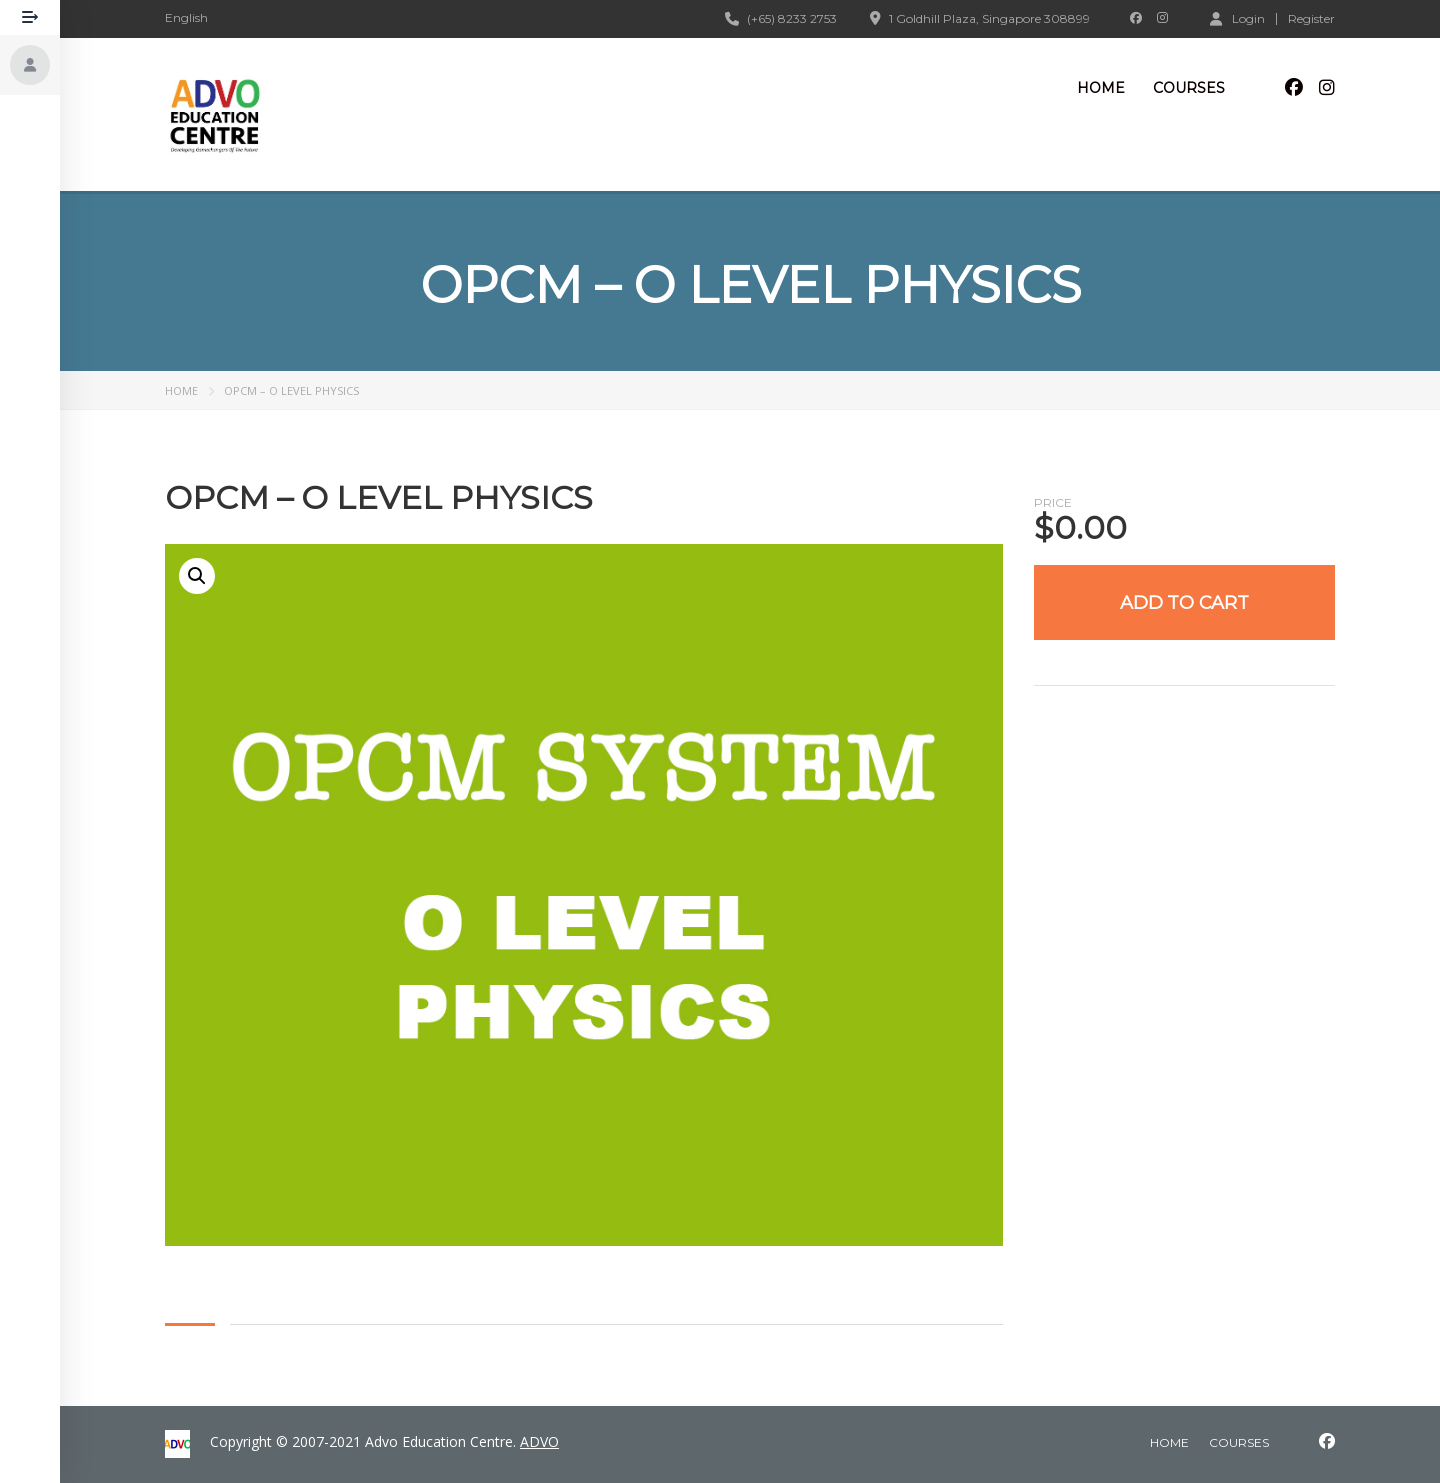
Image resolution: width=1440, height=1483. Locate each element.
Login (1237, 18)
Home (1101, 88)
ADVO (539, 1441)
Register (1311, 19)
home (1169, 1442)
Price (1053, 503)
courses (1239, 1442)
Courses (1189, 88)
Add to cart (1184, 603)
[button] (197, 576)
